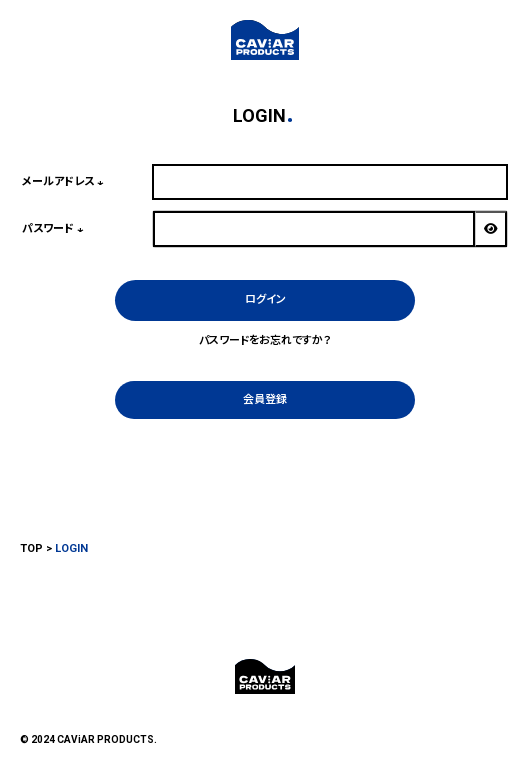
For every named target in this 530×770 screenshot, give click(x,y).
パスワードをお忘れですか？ (265, 340)
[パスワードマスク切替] (491, 229)
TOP (31, 548)
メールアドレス (65, 181)
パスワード (55, 228)
